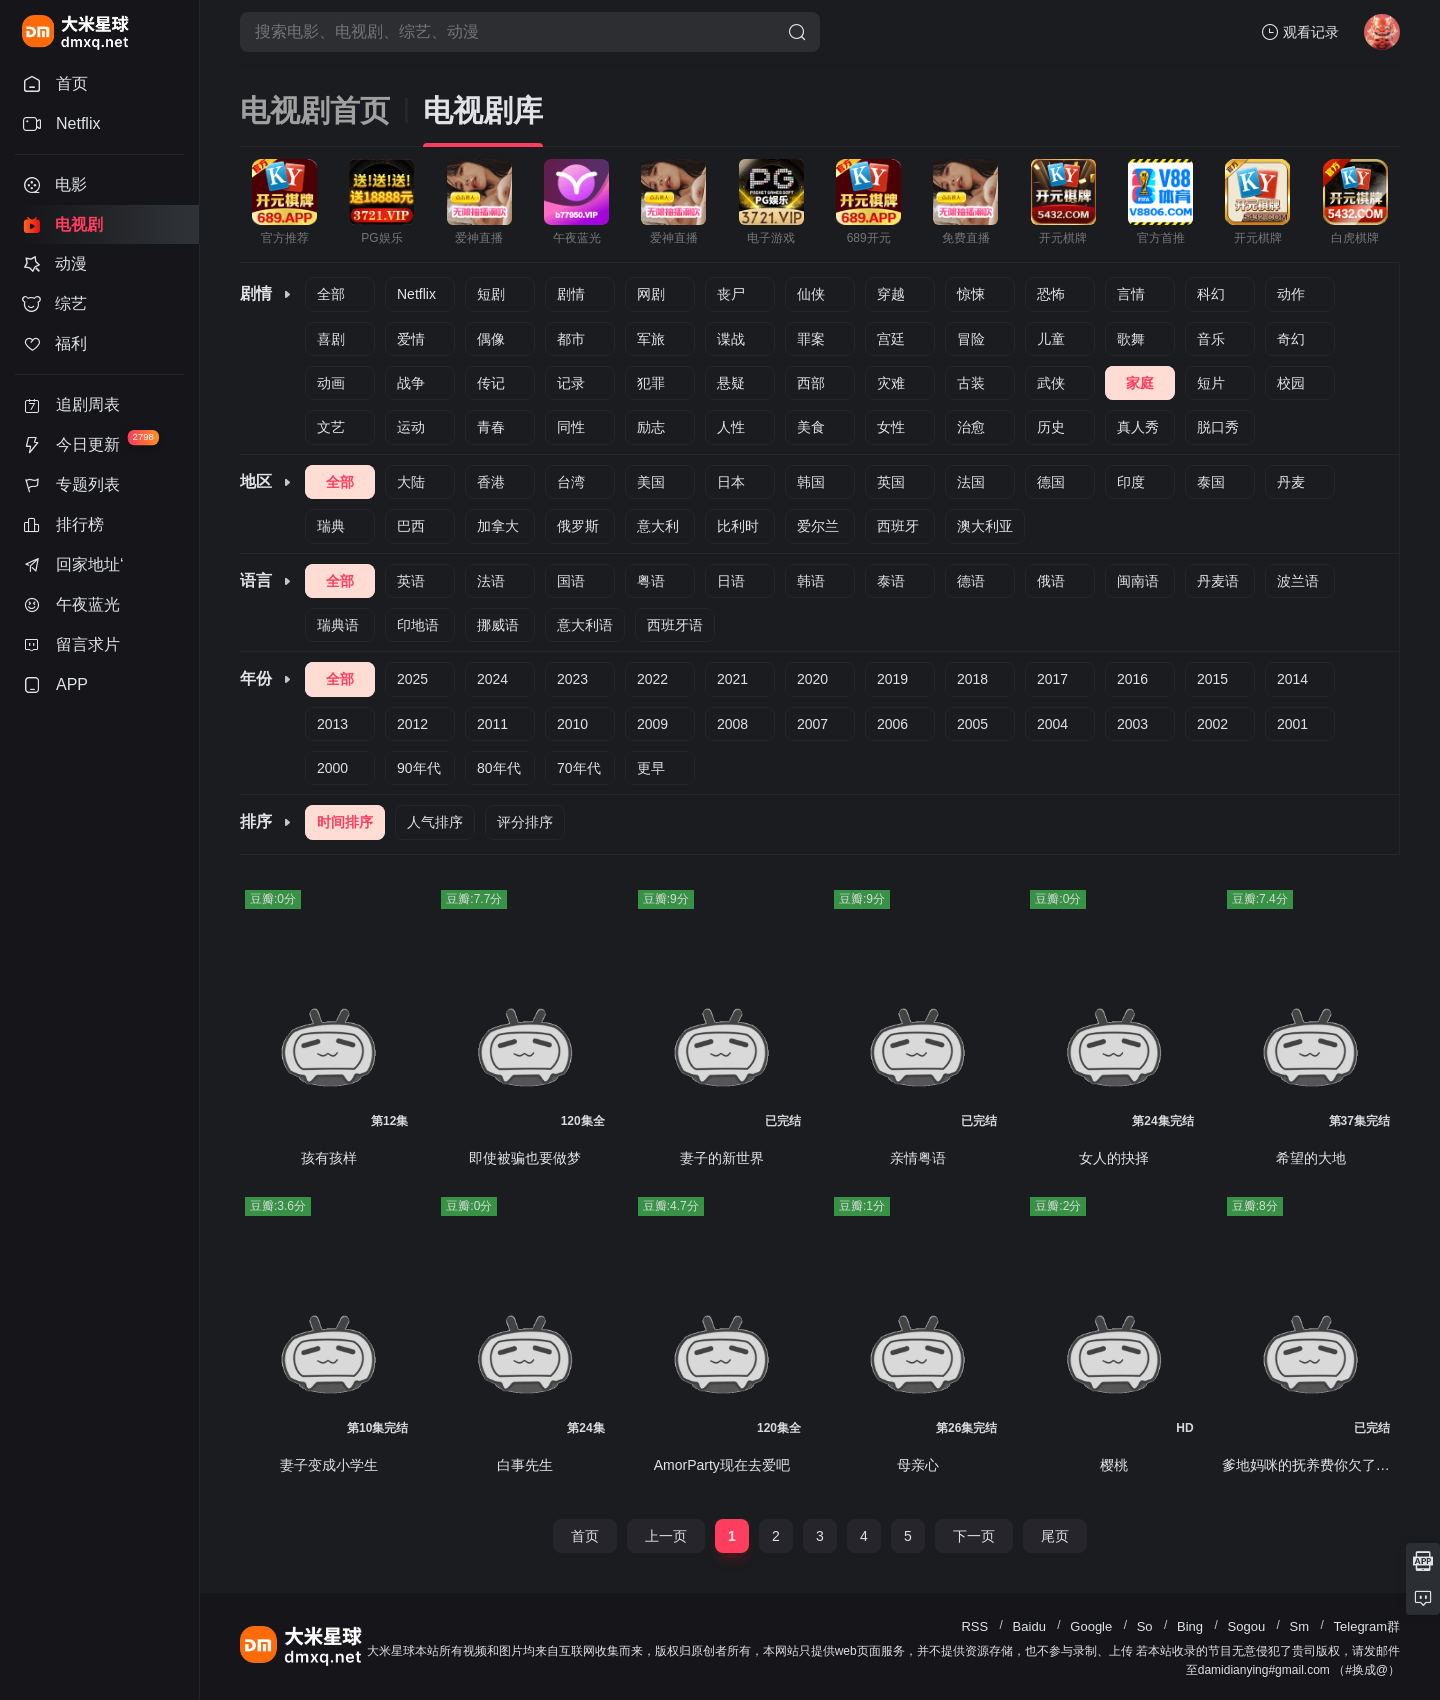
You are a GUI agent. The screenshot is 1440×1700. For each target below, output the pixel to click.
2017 (1052, 679)
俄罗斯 (578, 526)
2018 (972, 679)
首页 (585, 1536)
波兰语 (1298, 581)
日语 (731, 581)
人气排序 (435, 822)
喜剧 (331, 339)
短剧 (491, 294)
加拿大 (498, 526)
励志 (651, 427)
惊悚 (971, 294)
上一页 (666, 1536)
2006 (892, 724)
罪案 (811, 339)
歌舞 (1131, 339)
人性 (731, 427)
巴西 (411, 526)
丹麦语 (1218, 581)
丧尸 (731, 294)
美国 (651, 482)
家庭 (1140, 383)
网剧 (651, 294)
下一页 (974, 1536)
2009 (652, 724)
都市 (571, 339)
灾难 (891, 383)
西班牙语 (675, 625)
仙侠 (811, 294)
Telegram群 (1367, 1626)
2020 (812, 679)
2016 (1132, 679)
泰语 (891, 581)
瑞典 (331, 526)
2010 (572, 724)
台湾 (571, 482)
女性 (891, 427)
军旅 (651, 339)
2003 (1132, 724)
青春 (491, 427)
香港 (491, 482)
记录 (571, 383)
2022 (652, 679)
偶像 (491, 339)
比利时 (738, 526)
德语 (971, 581)
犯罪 (651, 383)
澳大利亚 (985, 526)
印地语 (418, 625)
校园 (1291, 383)
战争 (411, 383)
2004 (1052, 724)
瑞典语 (338, 625)
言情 (1131, 294)
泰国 (1211, 482)
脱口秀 (1218, 427)
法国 (971, 482)
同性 (571, 427)
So (1145, 1626)
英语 (411, 581)
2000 (332, 768)
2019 (892, 679)
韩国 (811, 482)
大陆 (411, 482)
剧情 (571, 294)
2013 (332, 724)
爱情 (411, 339)
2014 (1292, 679)
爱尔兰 (818, 526)
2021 (732, 679)
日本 (731, 482)
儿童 (1051, 339)
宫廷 (891, 339)
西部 (811, 383)
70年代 (579, 768)
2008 (732, 724)
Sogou (1247, 1626)
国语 (571, 581)
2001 (1292, 724)
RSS (974, 1626)
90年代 (419, 768)
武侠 (1051, 383)
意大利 (658, 526)
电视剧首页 (315, 110)
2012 (412, 724)
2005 (972, 724)
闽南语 (1138, 581)
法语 (491, 581)
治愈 (971, 427)
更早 (651, 768)
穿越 (891, 294)
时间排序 (345, 822)
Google (1091, 1626)
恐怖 (1051, 294)
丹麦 (1291, 482)
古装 (971, 383)
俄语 (1051, 581)
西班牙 (898, 526)
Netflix (416, 294)
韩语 (811, 581)
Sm (1300, 1626)
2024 (492, 679)
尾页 (1055, 1536)
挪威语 (498, 625)
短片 (1211, 383)
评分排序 (525, 822)
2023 (572, 679)
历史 (1051, 427)
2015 (1212, 679)
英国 (891, 482)
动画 (331, 383)
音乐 (1211, 339)
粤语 (651, 581)
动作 (1291, 294)
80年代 (499, 768)
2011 (492, 724)
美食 (811, 427)
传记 (491, 383)
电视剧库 (483, 110)
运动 (411, 427)
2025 (412, 679)
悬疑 (731, 383)
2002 (1212, 724)
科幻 (1211, 294)
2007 (812, 724)
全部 (331, 294)
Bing (1190, 1626)
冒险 (971, 339)
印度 (1131, 482)
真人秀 (1138, 427)
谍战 (731, 339)
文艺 (331, 427)
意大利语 (585, 625)
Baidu (1029, 1626)
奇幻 (1291, 339)
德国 (1051, 482)
